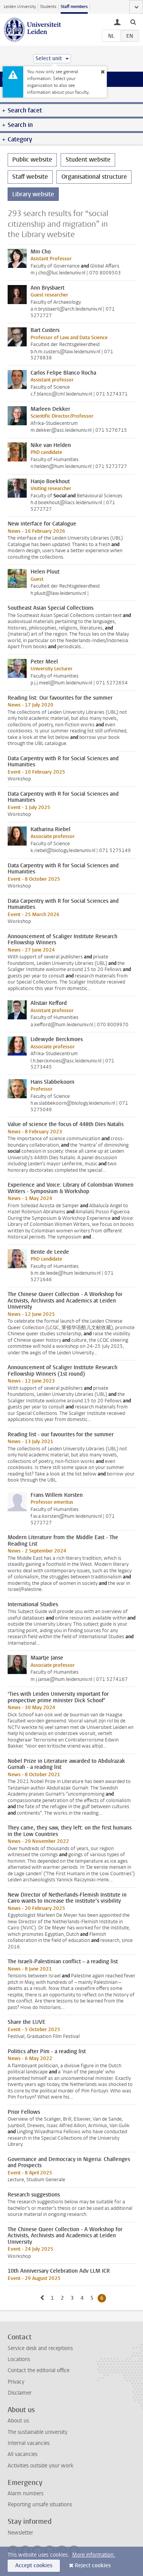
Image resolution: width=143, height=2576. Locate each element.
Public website (32, 159)
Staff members (74, 7)
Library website (33, 194)
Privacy (16, 2381)
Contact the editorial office (38, 2370)
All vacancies (22, 2454)
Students (48, 7)
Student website (88, 159)
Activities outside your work (40, 2465)
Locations (19, 2359)
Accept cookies (33, 2565)
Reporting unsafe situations (40, 2504)
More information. (93, 2554)
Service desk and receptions (40, 2348)
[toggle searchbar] (133, 22)
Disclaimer (20, 2393)
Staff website (30, 177)
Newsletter (20, 2532)
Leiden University (20, 7)
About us (18, 2420)
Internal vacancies (29, 2443)
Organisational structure (94, 177)
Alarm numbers (25, 2493)
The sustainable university (37, 2432)
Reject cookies (93, 2565)
